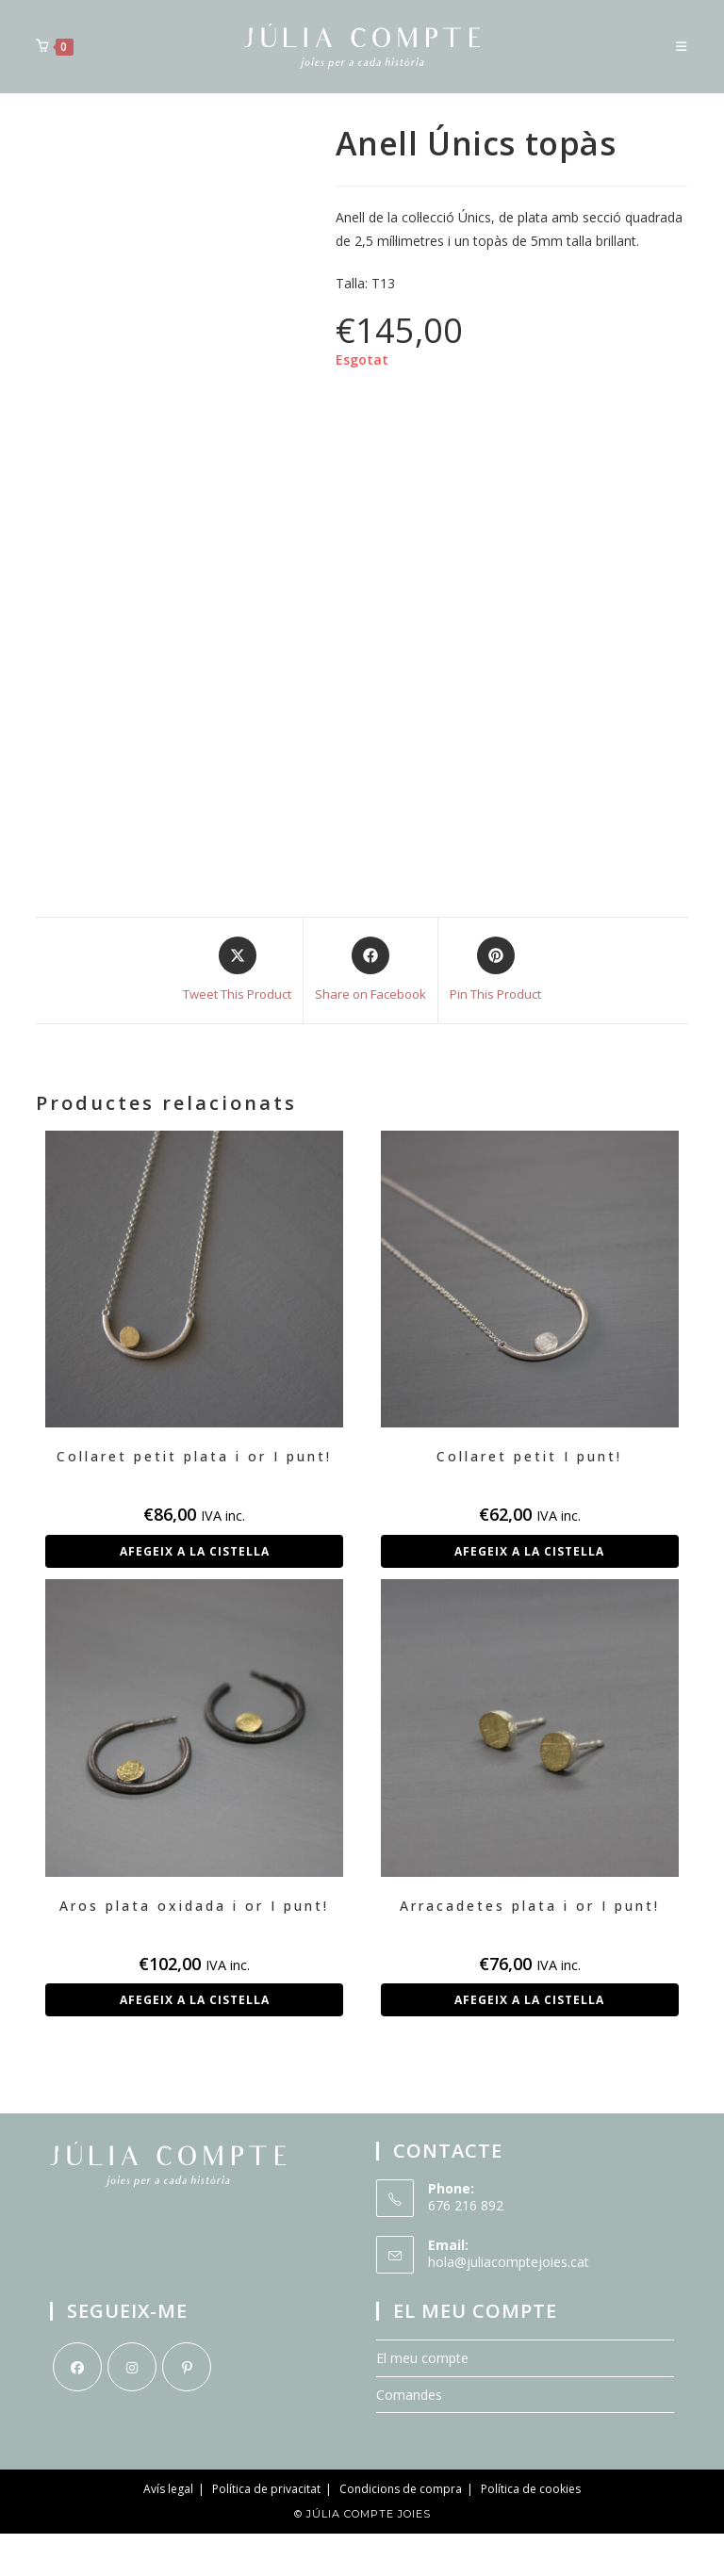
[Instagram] (131, 2366)
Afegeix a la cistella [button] (195, 1551)
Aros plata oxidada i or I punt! (194, 1906)
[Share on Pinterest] (495, 970)
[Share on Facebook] (370, 970)
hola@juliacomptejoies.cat (508, 2262)
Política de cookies (531, 2489)
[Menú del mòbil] (681, 46)
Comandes (409, 2395)
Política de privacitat (266, 2489)
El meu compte (422, 2358)
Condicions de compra (400, 2489)
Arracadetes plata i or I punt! (530, 1906)
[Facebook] (77, 2366)
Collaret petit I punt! (529, 1456)
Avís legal (168, 2489)
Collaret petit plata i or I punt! (194, 1456)
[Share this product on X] (237, 970)
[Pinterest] (186, 2366)
